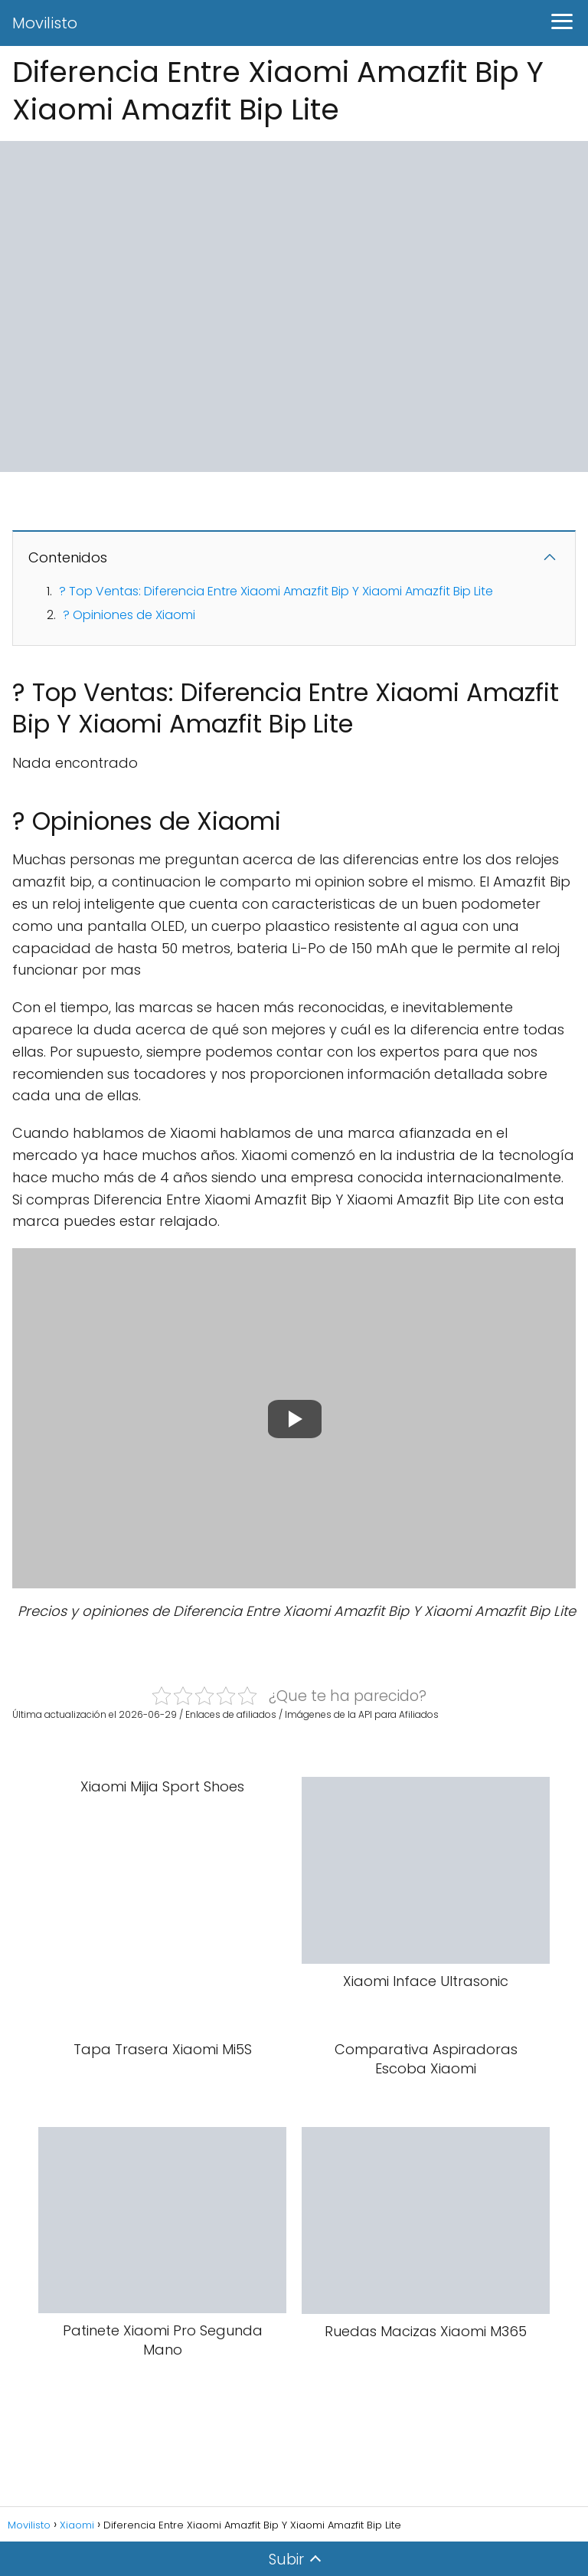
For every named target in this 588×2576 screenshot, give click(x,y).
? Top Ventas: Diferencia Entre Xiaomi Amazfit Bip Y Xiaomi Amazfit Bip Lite (276, 591)
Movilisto (44, 23)
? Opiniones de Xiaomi (129, 615)
